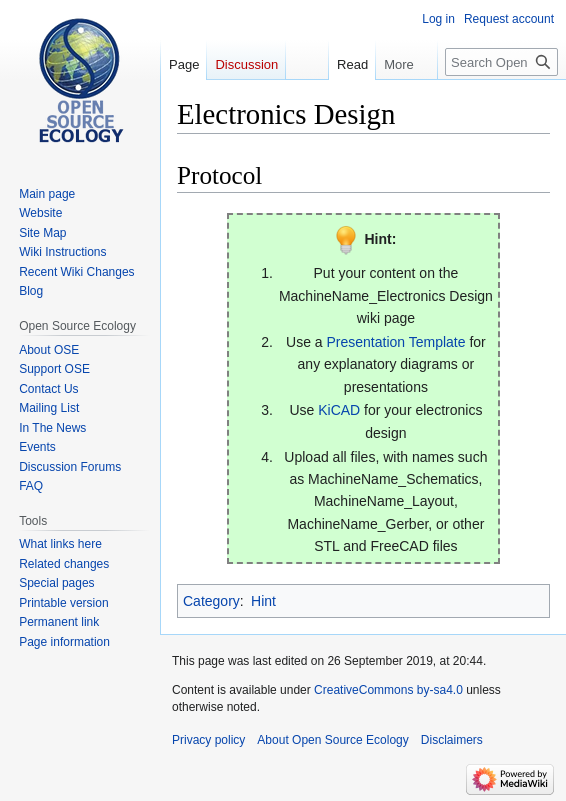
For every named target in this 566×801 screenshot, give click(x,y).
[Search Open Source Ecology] (501, 62)
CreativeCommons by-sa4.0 (388, 690)
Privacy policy (208, 740)
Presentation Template (395, 342)
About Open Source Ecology (332, 740)
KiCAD (339, 410)
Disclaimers (452, 740)
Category (211, 601)
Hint (263, 601)
